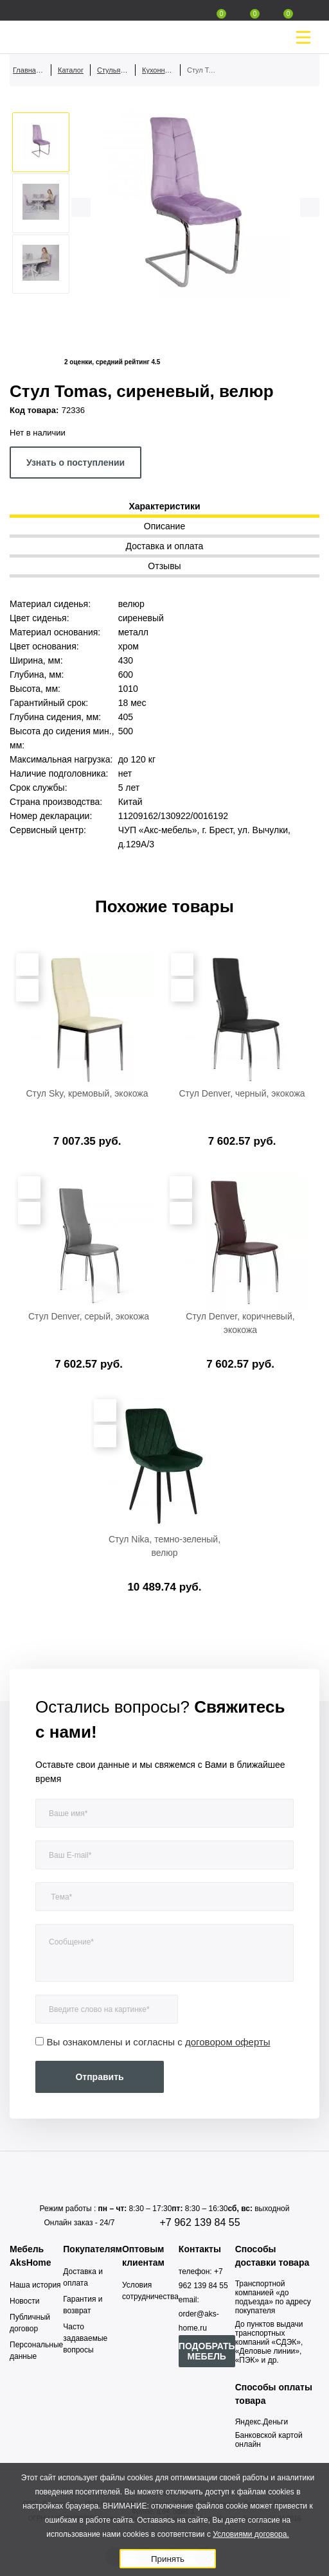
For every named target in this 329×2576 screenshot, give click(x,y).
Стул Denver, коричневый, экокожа (240, 1323)
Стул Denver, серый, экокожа (88, 1316)
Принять (167, 2559)
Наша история (35, 2284)
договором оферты (228, 2041)
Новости (24, 2301)
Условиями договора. (251, 2534)
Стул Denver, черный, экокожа (242, 1093)
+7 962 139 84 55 (200, 2222)
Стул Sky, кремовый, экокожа (87, 1093)
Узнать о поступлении (75, 462)
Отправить (99, 2077)
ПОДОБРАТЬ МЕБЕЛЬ (207, 2351)
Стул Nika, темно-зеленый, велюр (164, 1546)
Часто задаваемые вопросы (85, 2338)
